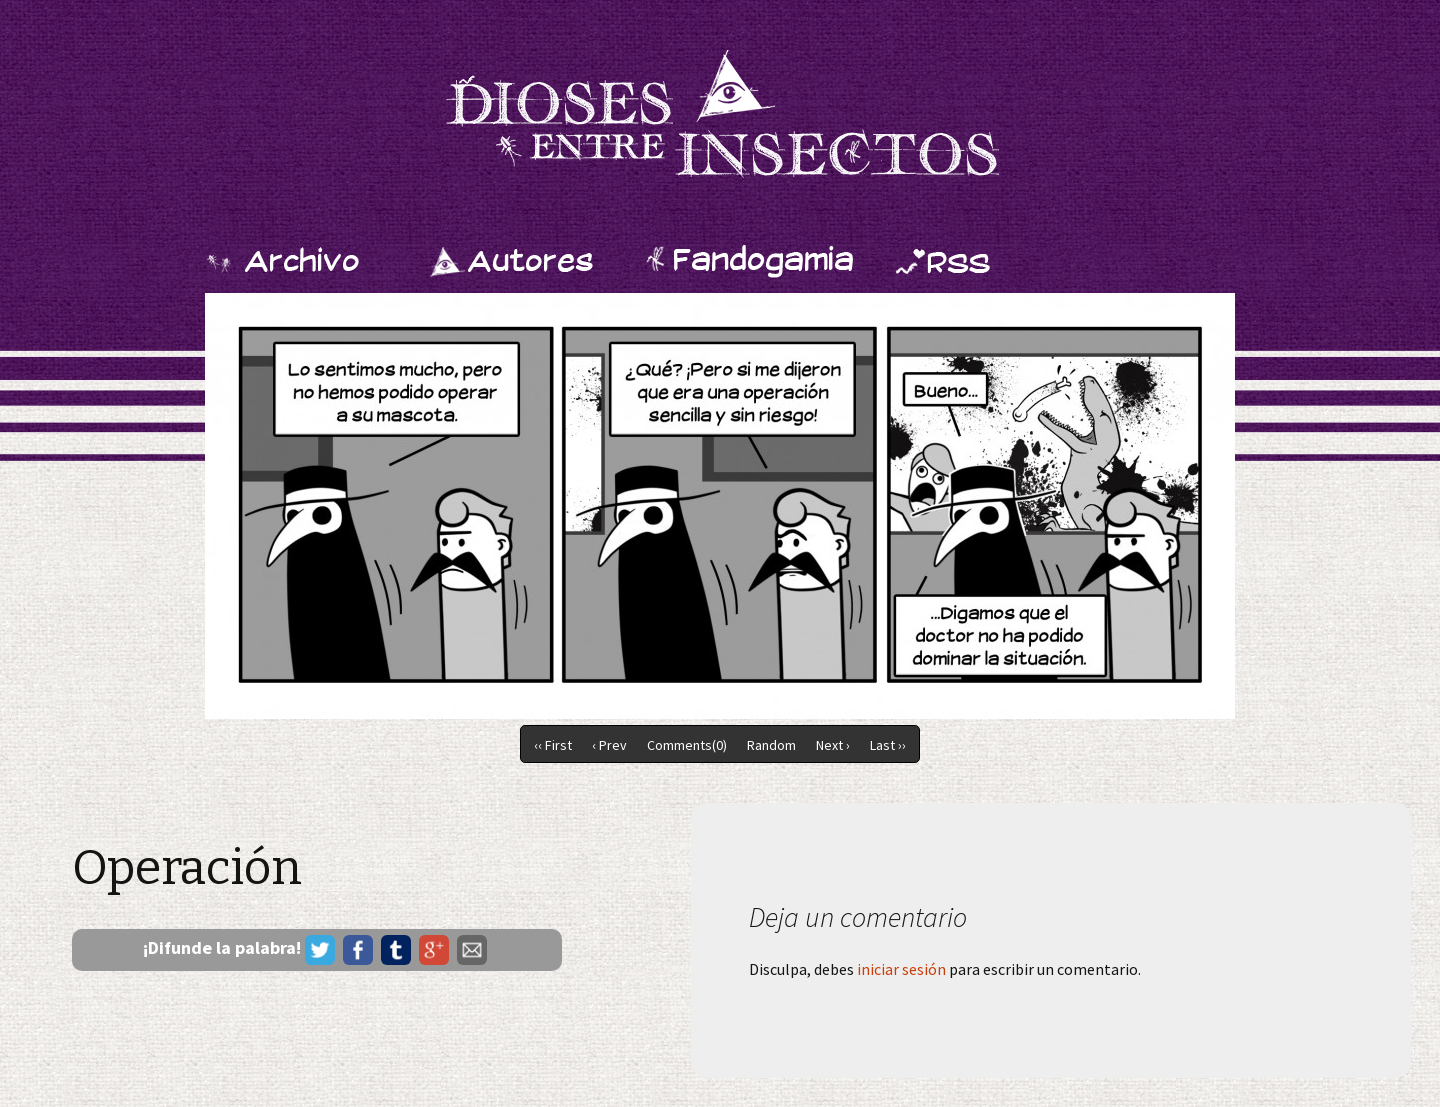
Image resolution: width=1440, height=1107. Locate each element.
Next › (833, 745)
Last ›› (888, 745)
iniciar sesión (901, 969)
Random (771, 745)
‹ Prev (609, 745)
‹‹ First (553, 745)
